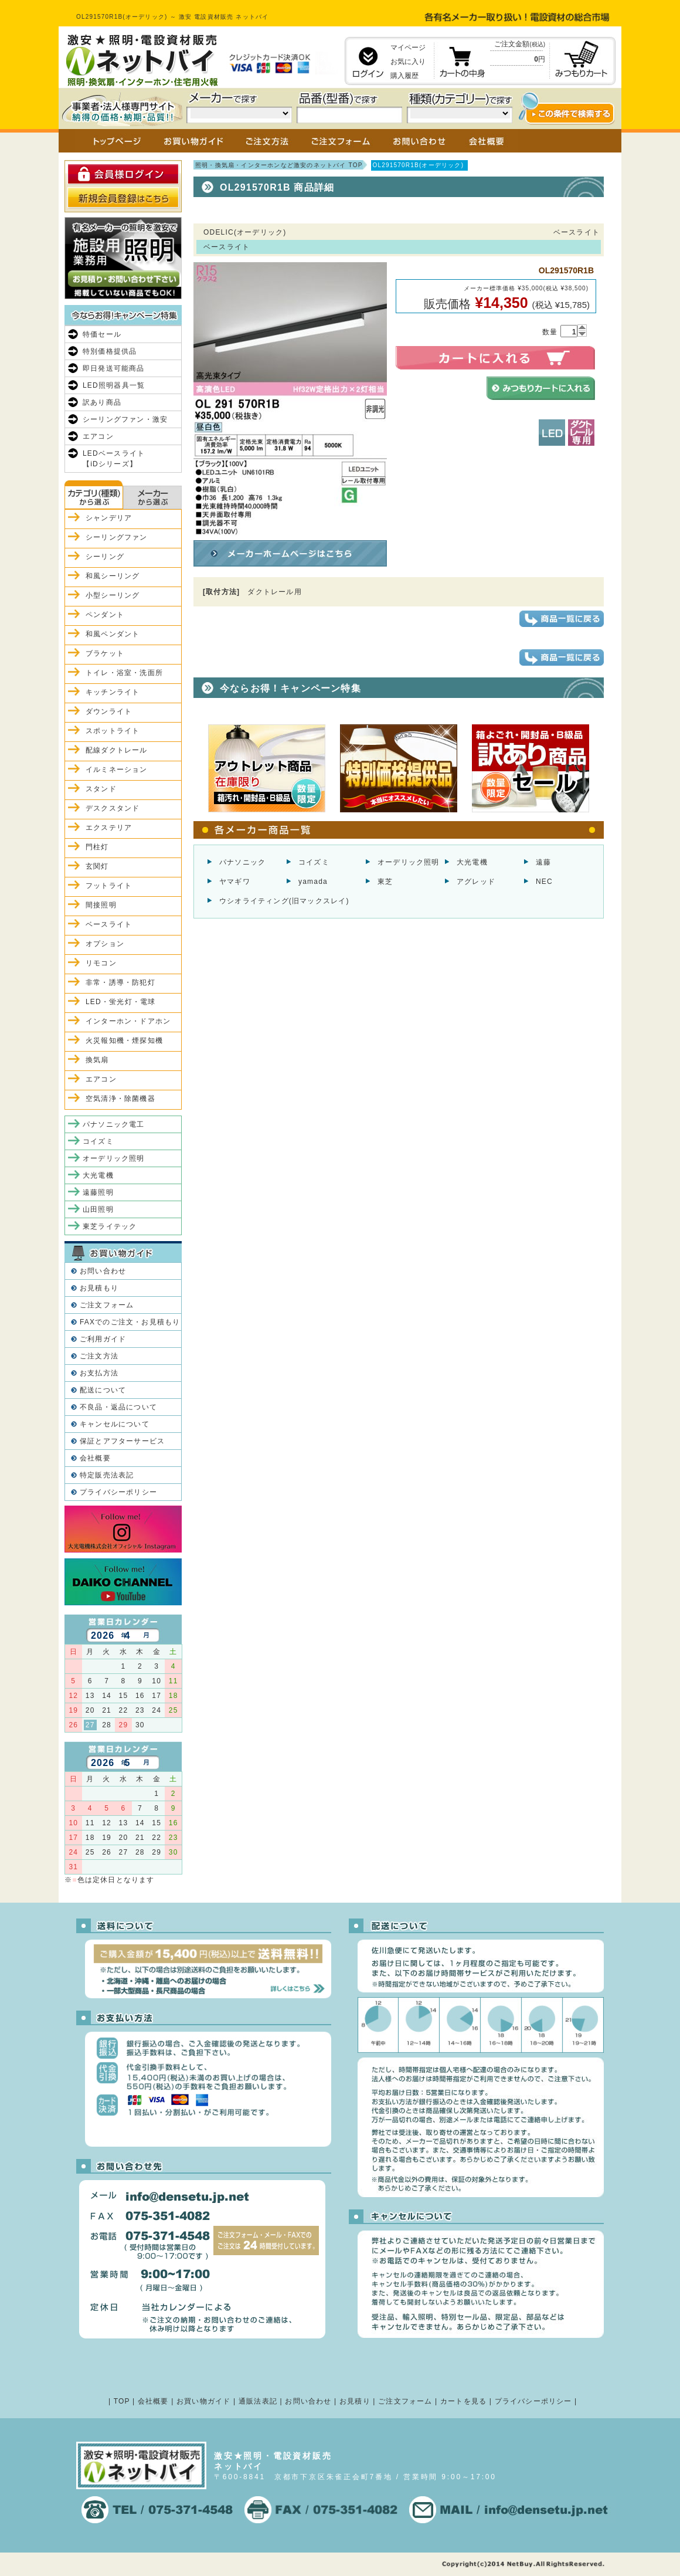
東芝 (385, 881)
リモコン (101, 963)
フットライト (109, 886)
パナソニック (242, 862)
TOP (122, 2401)
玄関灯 (97, 866)
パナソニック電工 (114, 1124)
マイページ (408, 47)
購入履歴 (404, 76)
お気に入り (408, 61)
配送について (103, 1390)
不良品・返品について (118, 1407)
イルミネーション (117, 769)
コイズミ (313, 862)
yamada (313, 881)
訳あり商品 (102, 402)
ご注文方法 (99, 1356)
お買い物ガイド (203, 2401)
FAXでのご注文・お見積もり (130, 1322)
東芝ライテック (110, 1226)
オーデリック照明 (409, 862)
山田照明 (98, 1209)
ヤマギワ (234, 881)
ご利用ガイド (103, 1339)
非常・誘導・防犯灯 (120, 982)
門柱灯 (97, 847)
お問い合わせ (103, 1271)
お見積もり (99, 1288)
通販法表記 (258, 2401)
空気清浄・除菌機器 (120, 1098)
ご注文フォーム (107, 1305)
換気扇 (97, 1060)
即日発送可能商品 (114, 368)
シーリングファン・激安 (125, 419)
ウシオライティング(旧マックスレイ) (284, 901)
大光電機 (472, 862)
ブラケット (105, 653)
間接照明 (101, 905)
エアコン (98, 436)
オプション (105, 944)
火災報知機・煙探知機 (124, 1040)
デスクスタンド (113, 808)
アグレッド (476, 881)
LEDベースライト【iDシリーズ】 (114, 458)
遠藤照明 (98, 1192)
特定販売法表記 (107, 1475)
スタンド (101, 789)
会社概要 (95, 1458)
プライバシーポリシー (118, 1492)
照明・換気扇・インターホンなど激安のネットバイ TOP (279, 165)
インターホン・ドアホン (128, 1021)
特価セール (102, 334)
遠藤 (543, 862)
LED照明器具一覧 (114, 385)
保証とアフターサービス (122, 1441)
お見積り (354, 2401)
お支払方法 (99, 1373)
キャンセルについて (114, 1424)
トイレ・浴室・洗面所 (124, 673)
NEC (544, 881)
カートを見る (463, 2401)
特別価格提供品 (110, 351)
